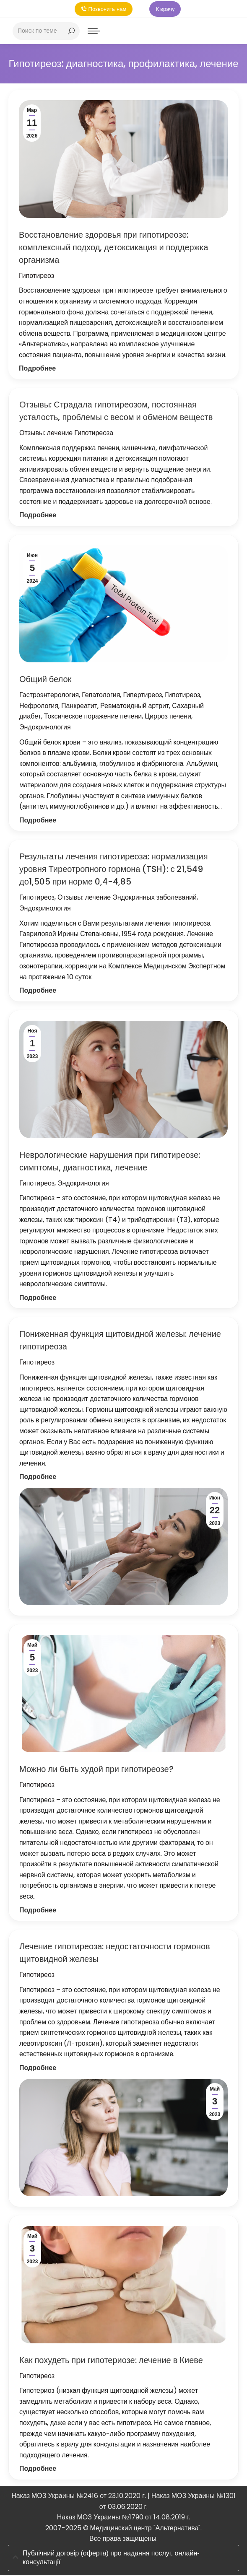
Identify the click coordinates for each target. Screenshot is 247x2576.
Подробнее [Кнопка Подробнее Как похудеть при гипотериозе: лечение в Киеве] (37, 2470)
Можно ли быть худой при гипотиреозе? (96, 1771)
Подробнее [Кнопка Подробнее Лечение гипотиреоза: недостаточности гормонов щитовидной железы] (37, 2069)
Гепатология (101, 696)
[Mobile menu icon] (94, 32)
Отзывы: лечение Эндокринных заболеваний (127, 899)
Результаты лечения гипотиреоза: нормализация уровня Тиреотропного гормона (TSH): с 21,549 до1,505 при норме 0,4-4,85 (113, 870)
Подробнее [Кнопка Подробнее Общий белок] (37, 821)
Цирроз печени (168, 718)
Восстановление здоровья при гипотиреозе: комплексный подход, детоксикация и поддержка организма (113, 248)
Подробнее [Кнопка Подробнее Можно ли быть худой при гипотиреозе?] (37, 1911)
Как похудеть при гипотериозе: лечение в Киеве (111, 2361)
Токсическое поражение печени (93, 718)
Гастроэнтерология (49, 696)
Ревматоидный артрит (134, 707)
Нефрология (38, 707)
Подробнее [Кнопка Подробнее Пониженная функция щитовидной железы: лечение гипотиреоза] (37, 1478)
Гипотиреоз (36, 277)
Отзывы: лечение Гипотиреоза (66, 434)
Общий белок (45, 681)
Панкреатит (79, 707)
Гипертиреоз (142, 696)
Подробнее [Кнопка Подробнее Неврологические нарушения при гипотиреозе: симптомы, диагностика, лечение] (37, 1299)
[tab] (123, 2559)
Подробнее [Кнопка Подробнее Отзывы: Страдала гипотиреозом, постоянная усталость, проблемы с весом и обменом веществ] (37, 516)
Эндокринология (45, 729)
